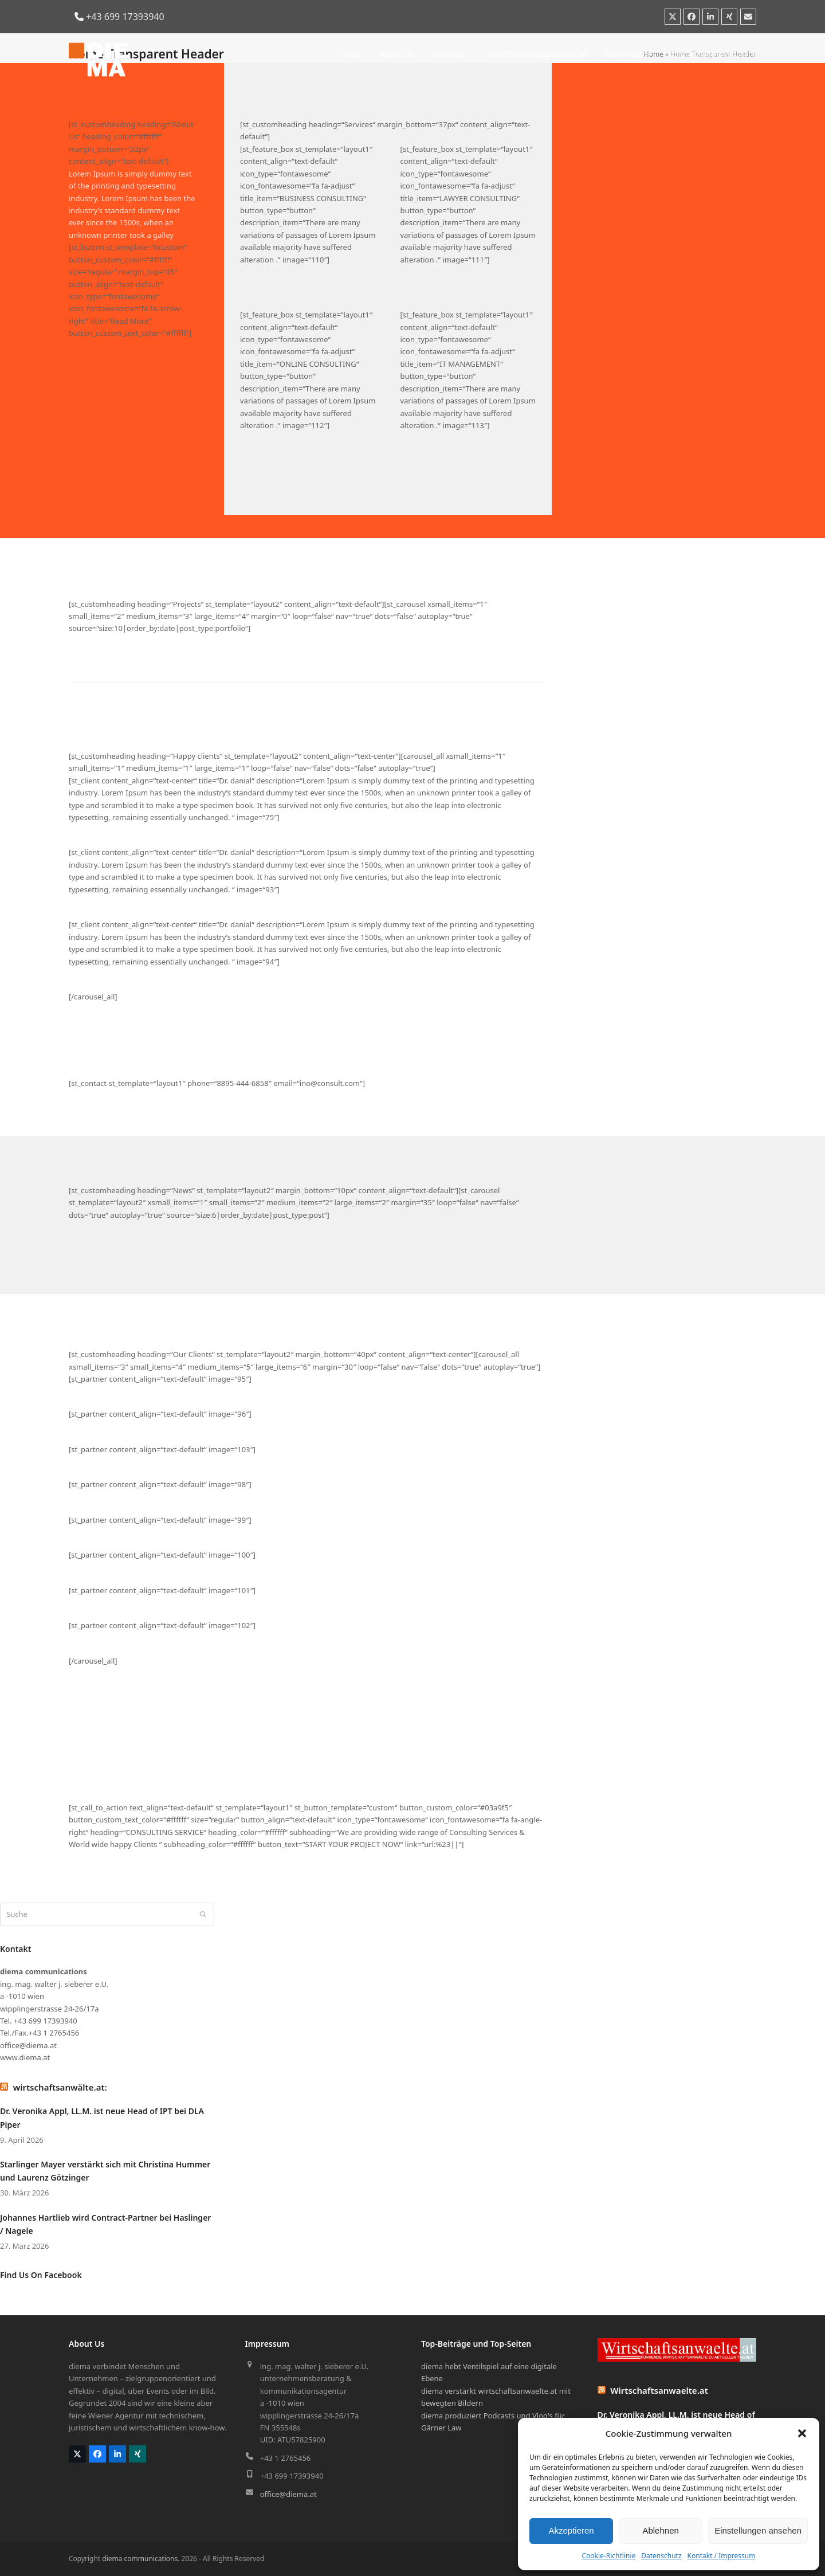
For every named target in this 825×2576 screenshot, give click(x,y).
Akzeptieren (571, 2530)
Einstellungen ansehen (758, 2530)
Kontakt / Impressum (722, 2556)
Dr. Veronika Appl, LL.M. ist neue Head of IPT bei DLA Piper (102, 2118)
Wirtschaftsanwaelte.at (659, 2390)
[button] (802, 2433)
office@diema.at (288, 2494)
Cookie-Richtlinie (608, 2556)
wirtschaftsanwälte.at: (60, 2087)
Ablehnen (660, 2530)
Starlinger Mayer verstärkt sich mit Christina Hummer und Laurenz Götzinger (105, 2171)
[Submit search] (203, 1914)
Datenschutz (661, 2556)
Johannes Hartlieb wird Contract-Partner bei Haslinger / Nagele (105, 2224)
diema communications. (140, 2558)
